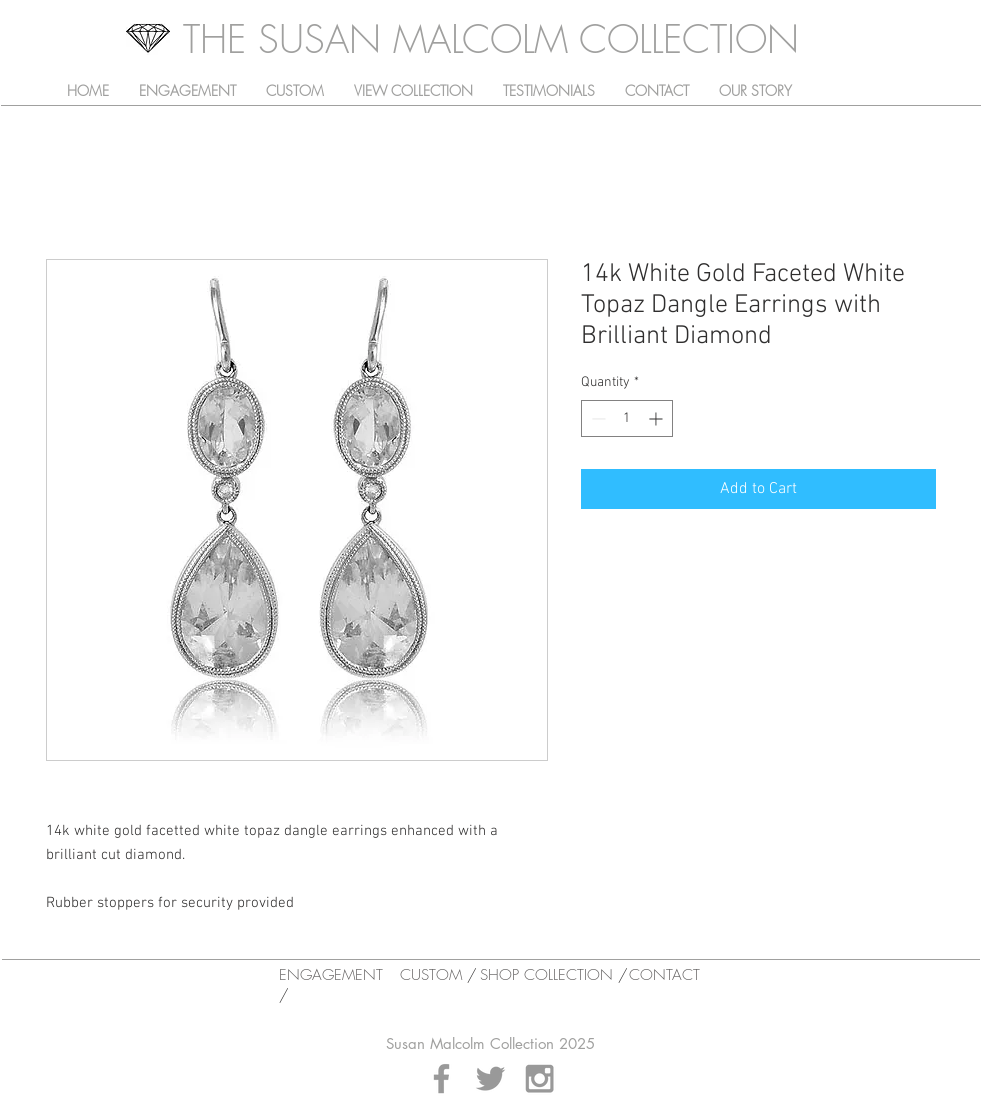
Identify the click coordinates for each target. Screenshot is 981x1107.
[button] (413, 91)
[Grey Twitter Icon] (490, 1078)
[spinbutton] (627, 418)
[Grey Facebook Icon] (441, 1078)
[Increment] (657, 418)
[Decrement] (596, 418)
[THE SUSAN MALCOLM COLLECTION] (491, 39)
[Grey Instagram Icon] (539, 1078)
